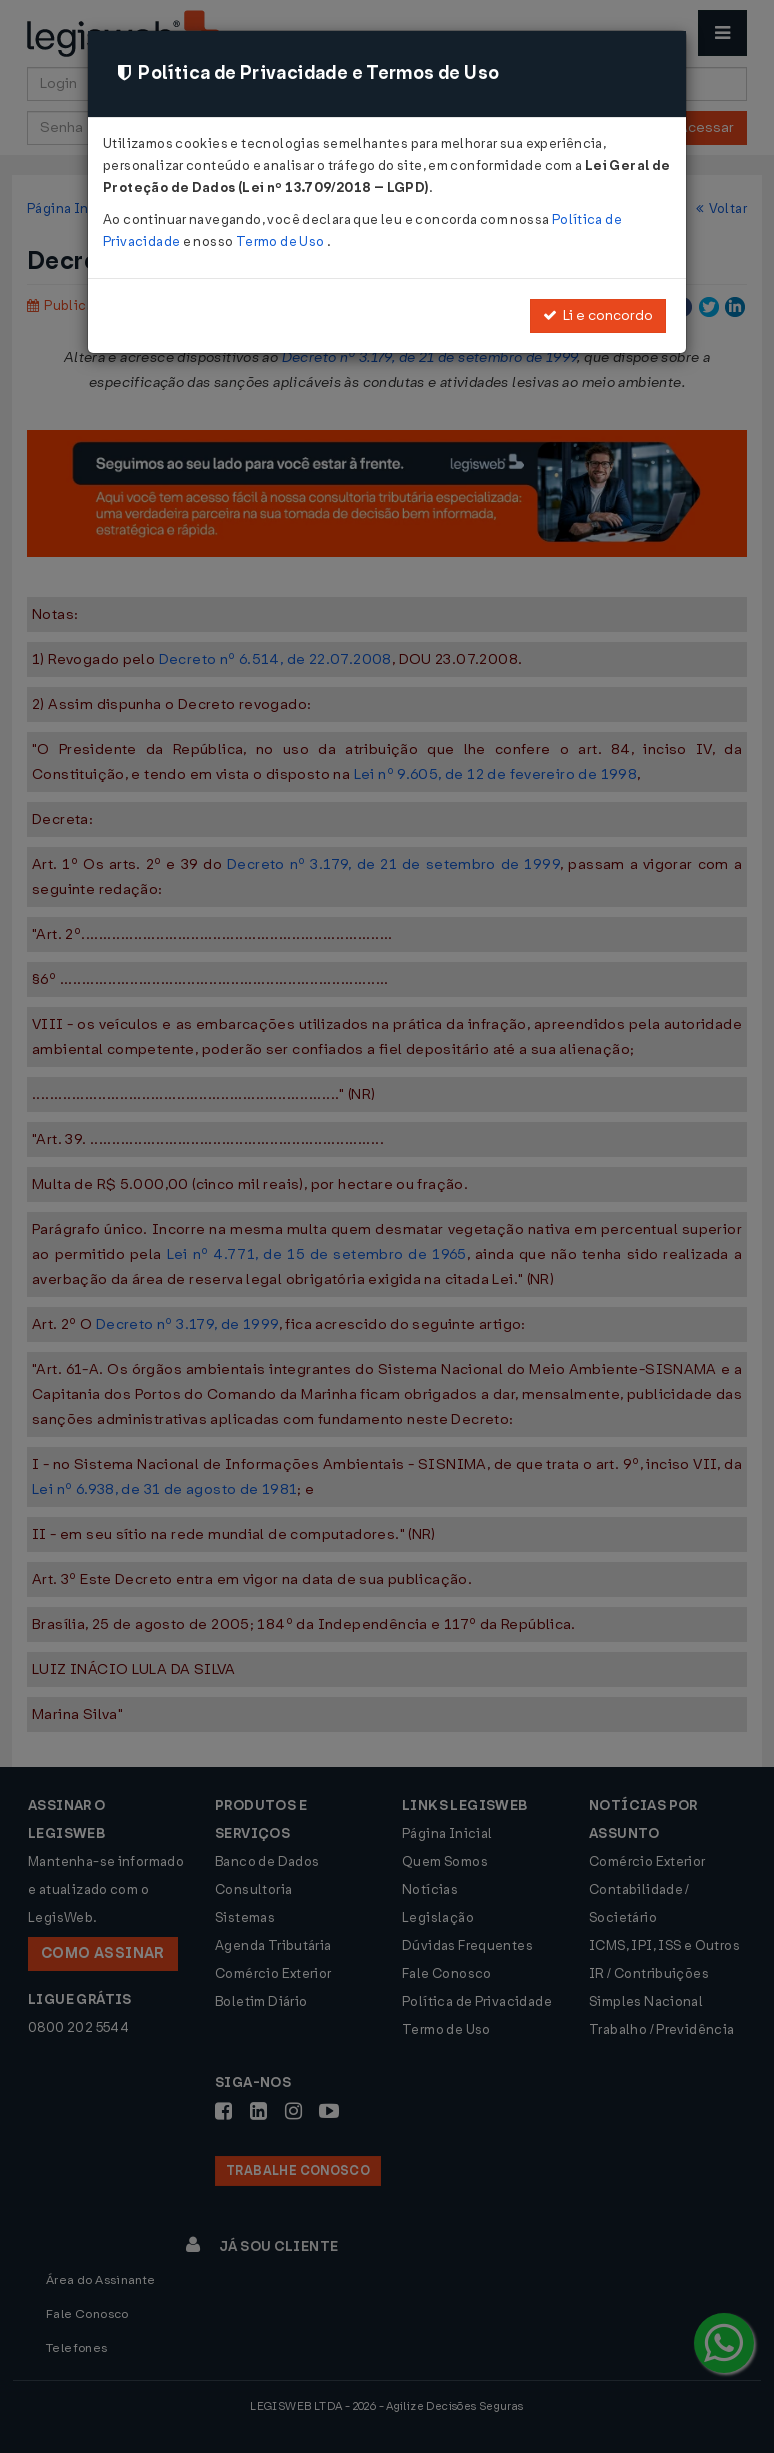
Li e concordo (598, 315)
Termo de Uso (281, 241)
